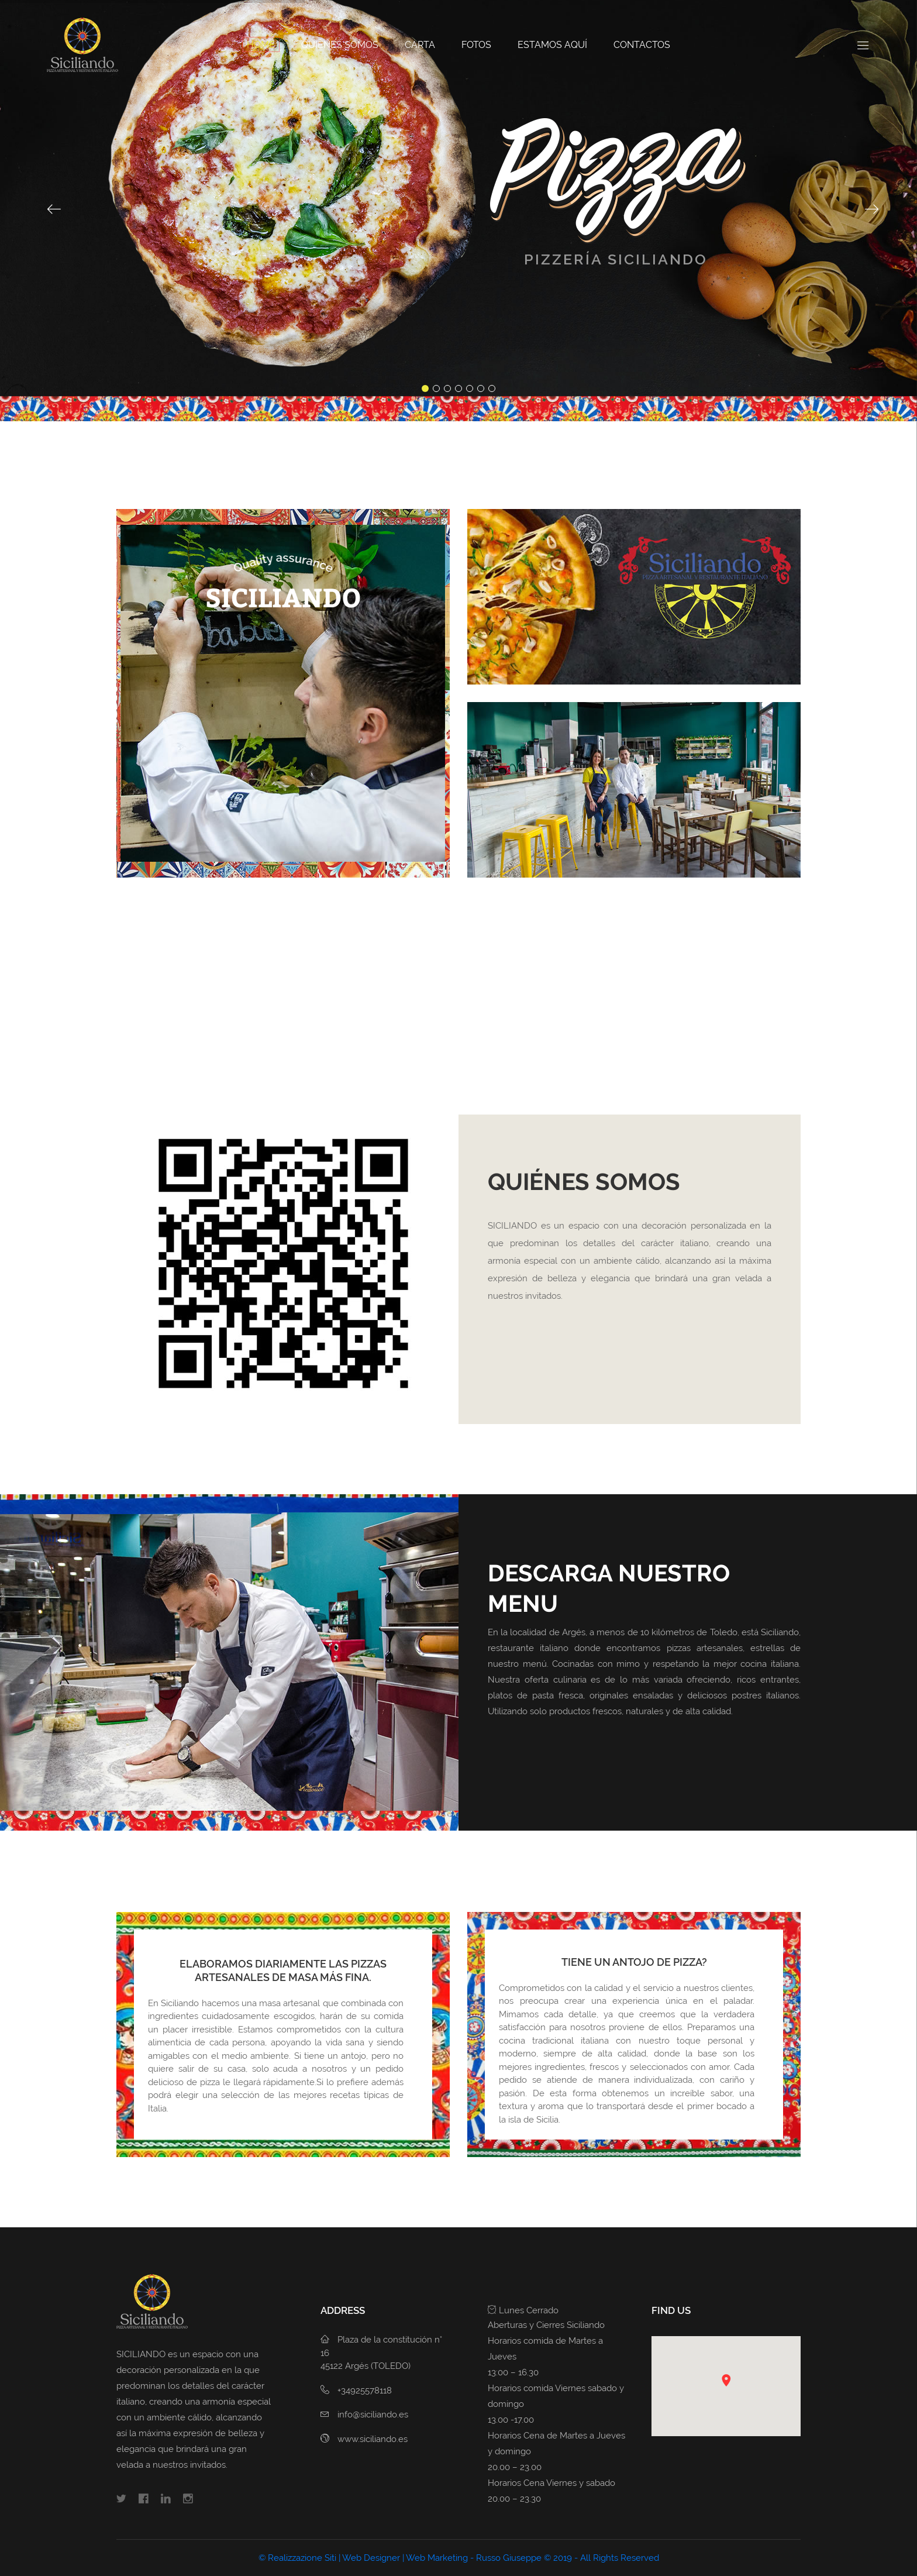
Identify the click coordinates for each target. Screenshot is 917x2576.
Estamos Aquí (552, 44)
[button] (726, 2380)
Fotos (476, 44)
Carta (420, 44)
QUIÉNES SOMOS (339, 44)
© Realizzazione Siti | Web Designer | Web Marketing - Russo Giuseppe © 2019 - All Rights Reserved (458, 2558)
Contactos (641, 44)
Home (261, 44)
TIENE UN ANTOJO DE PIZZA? (634, 1962)
